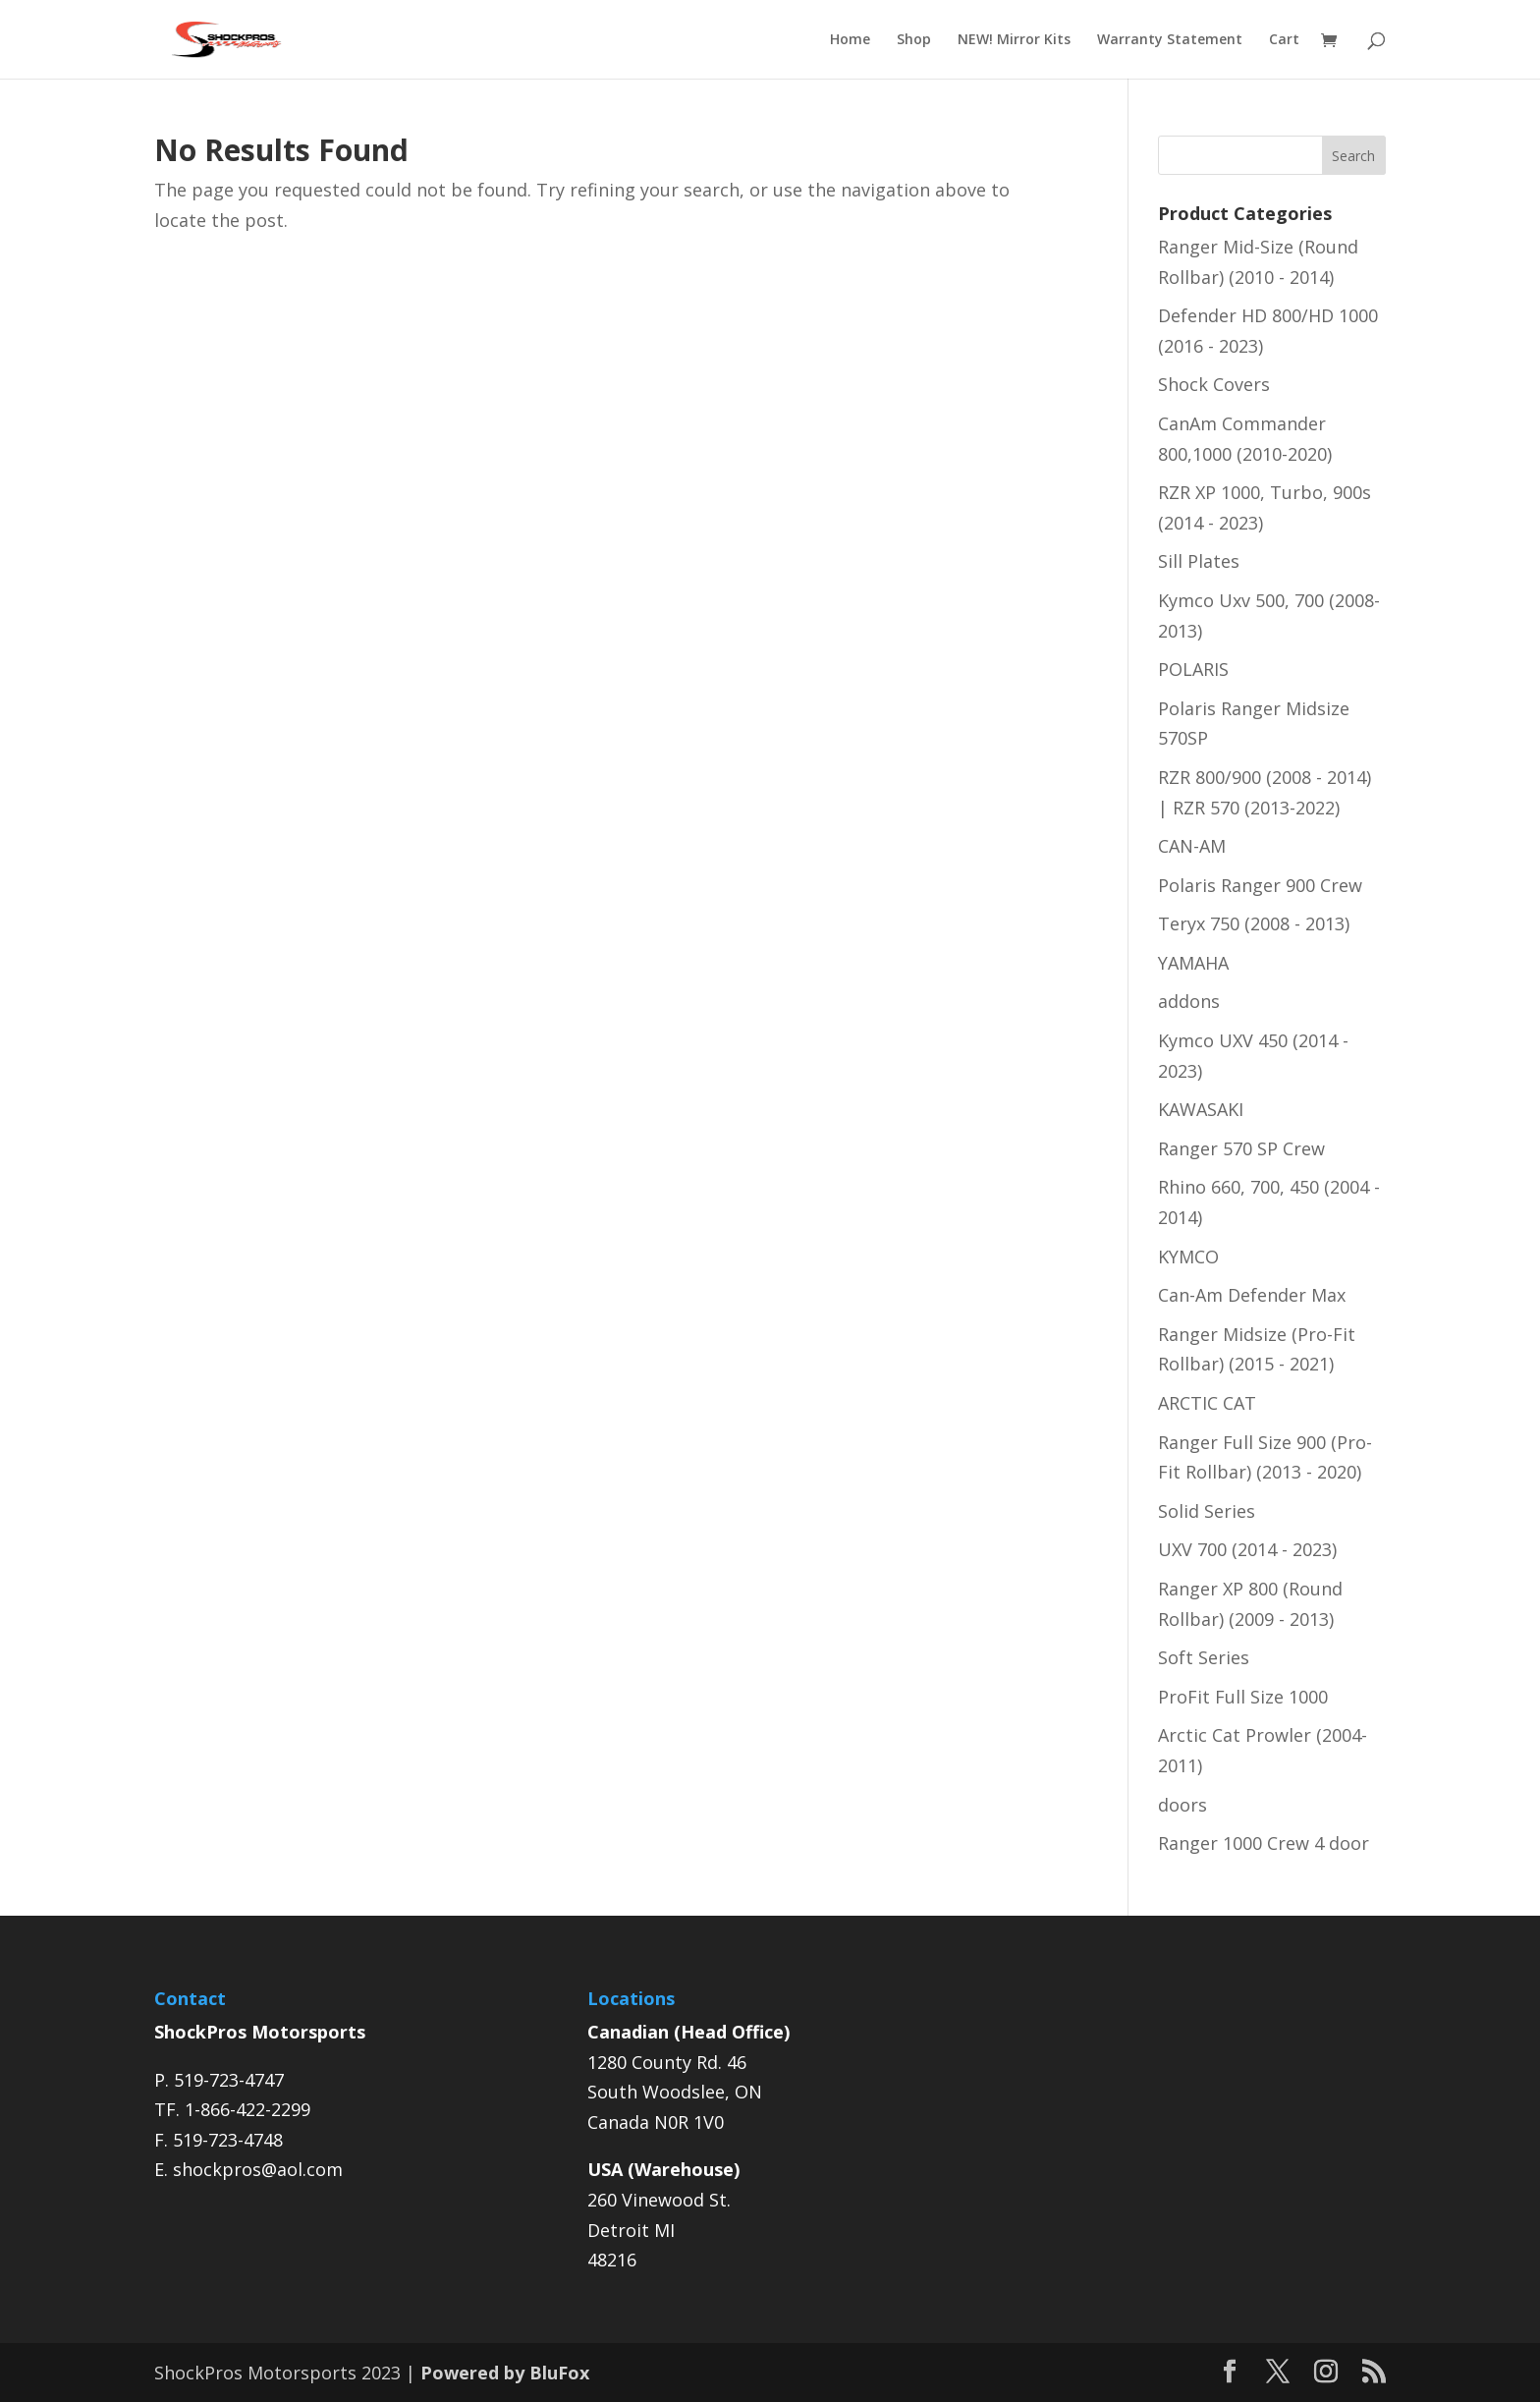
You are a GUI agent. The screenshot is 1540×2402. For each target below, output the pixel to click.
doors (1182, 1804)
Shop (914, 40)
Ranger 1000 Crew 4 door (1263, 1843)
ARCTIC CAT (1207, 1403)
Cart (1284, 40)
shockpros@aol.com (258, 2169)
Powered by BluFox (504, 2372)
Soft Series (1203, 1657)
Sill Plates (1198, 561)
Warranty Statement (1169, 40)
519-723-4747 (229, 2080)
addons (1189, 1001)
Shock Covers (1214, 384)
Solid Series (1206, 1511)
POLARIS (1193, 669)
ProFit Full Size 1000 (1243, 1696)
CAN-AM (1192, 846)
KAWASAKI (1200, 1109)
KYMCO (1188, 1256)
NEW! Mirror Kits (1014, 40)
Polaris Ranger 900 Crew (1260, 885)
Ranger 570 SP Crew (1241, 1148)
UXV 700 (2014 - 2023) (1247, 1549)
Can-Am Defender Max (1252, 1295)
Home (850, 40)
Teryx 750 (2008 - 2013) (1253, 923)
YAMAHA (1193, 963)
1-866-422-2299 (247, 2109)
